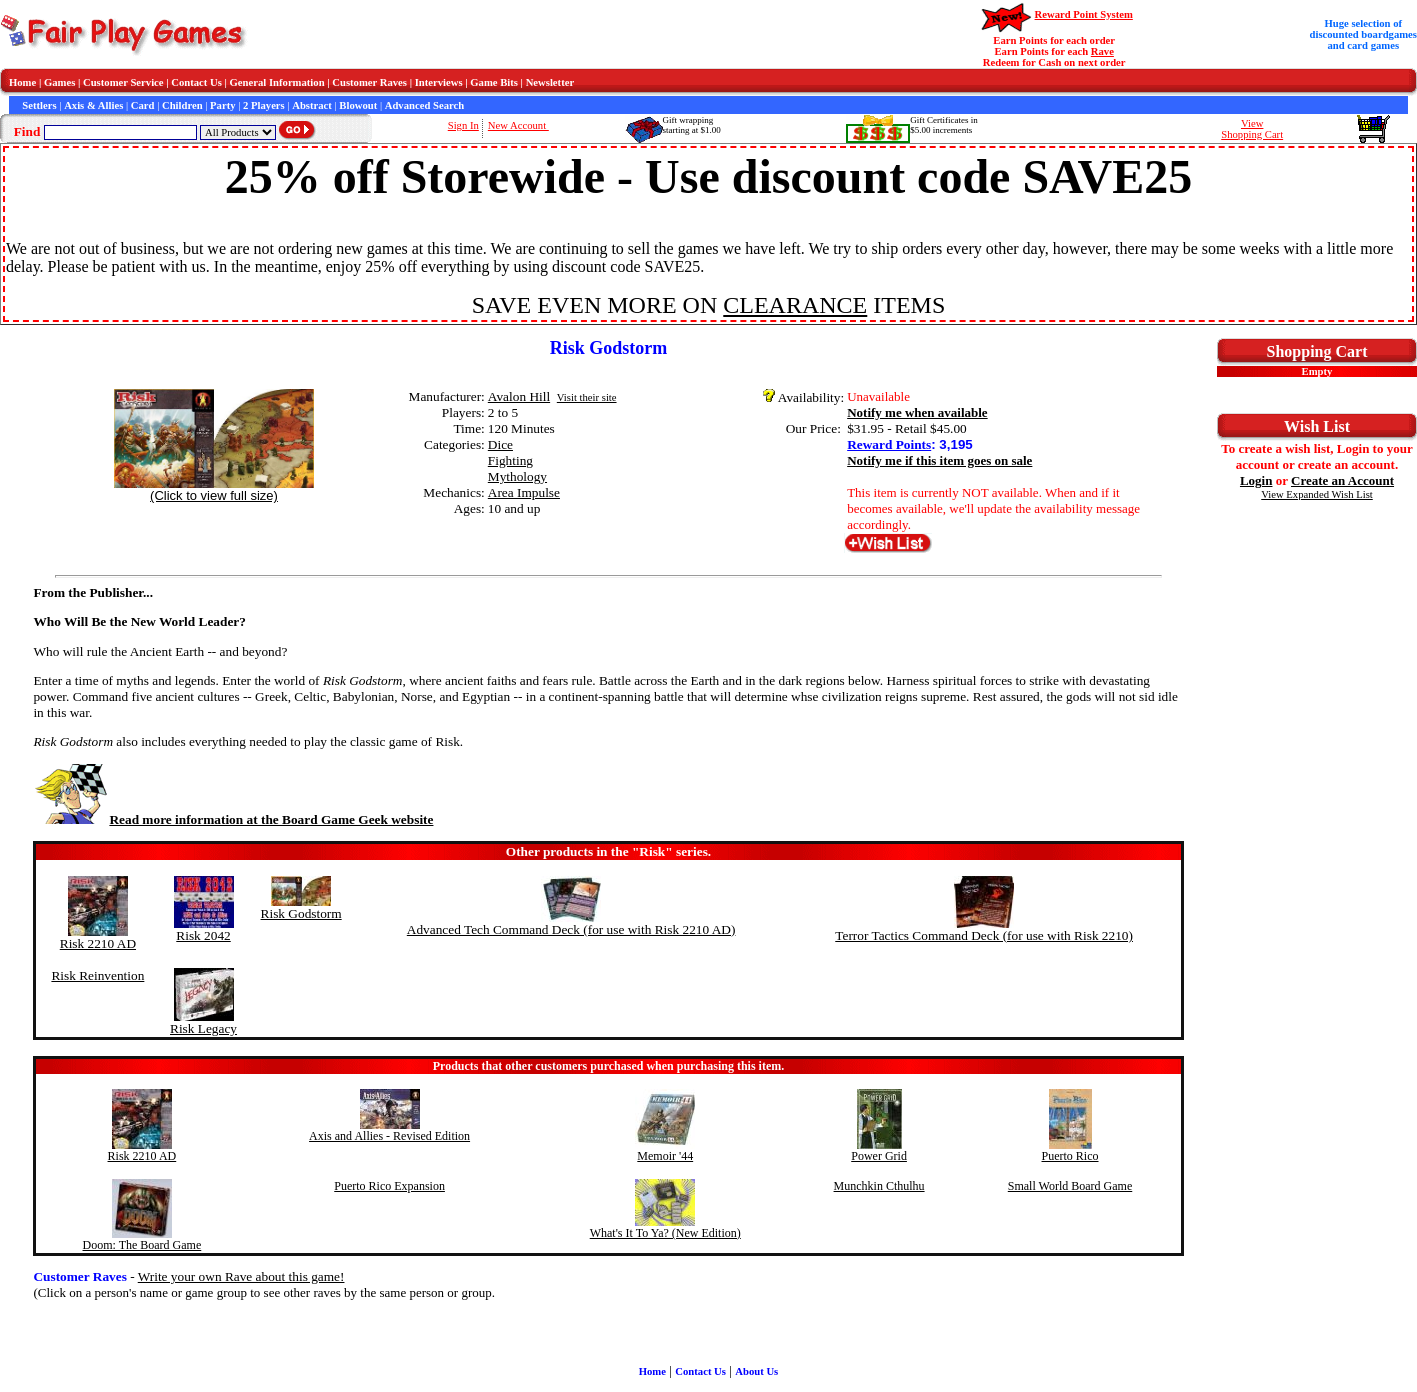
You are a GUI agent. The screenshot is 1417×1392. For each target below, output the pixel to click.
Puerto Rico (1070, 1156)
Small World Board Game (1070, 1186)
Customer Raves (369, 82)
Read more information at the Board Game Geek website (233, 819)
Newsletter (550, 82)
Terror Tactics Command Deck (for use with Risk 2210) (984, 935)
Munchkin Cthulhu (879, 1186)
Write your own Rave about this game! (241, 1276)
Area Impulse (524, 492)
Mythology (517, 476)
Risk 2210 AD (98, 943)
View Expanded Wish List (1317, 494)
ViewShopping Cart (1252, 129)
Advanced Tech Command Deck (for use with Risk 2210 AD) (571, 929)
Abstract (312, 105)
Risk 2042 (203, 935)
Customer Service (123, 82)
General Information (277, 82)
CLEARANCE (795, 305)
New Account (518, 125)
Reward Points (889, 444)
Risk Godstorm (301, 913)
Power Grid (879, 1156)
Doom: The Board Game (142, 1245)
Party (222, 105)
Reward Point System (1084, 14)
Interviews (439, 82)
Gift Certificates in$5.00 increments (943, 125)
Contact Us (196, 82)
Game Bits (494, 82)
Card (143, 105)
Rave (1102, 51)
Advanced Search (424, 105)
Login (1256, 480)
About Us (756, 1371)
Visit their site (587, 397)
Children (182, 105)
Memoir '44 (665, 1156)
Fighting (510, 460)
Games (59, 82)
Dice (500, 444)
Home (22, 82)
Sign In (463, 125)
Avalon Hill (519, 396)
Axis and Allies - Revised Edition (389, 1136)
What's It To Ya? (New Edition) (665, 1233)
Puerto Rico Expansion (389, 1186)
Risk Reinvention (97, 975)
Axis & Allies (93, 105)
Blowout (358, 105)
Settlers (39, 105)
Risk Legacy (203, 1028)
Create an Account (1342, 480)
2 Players (264, 105)
